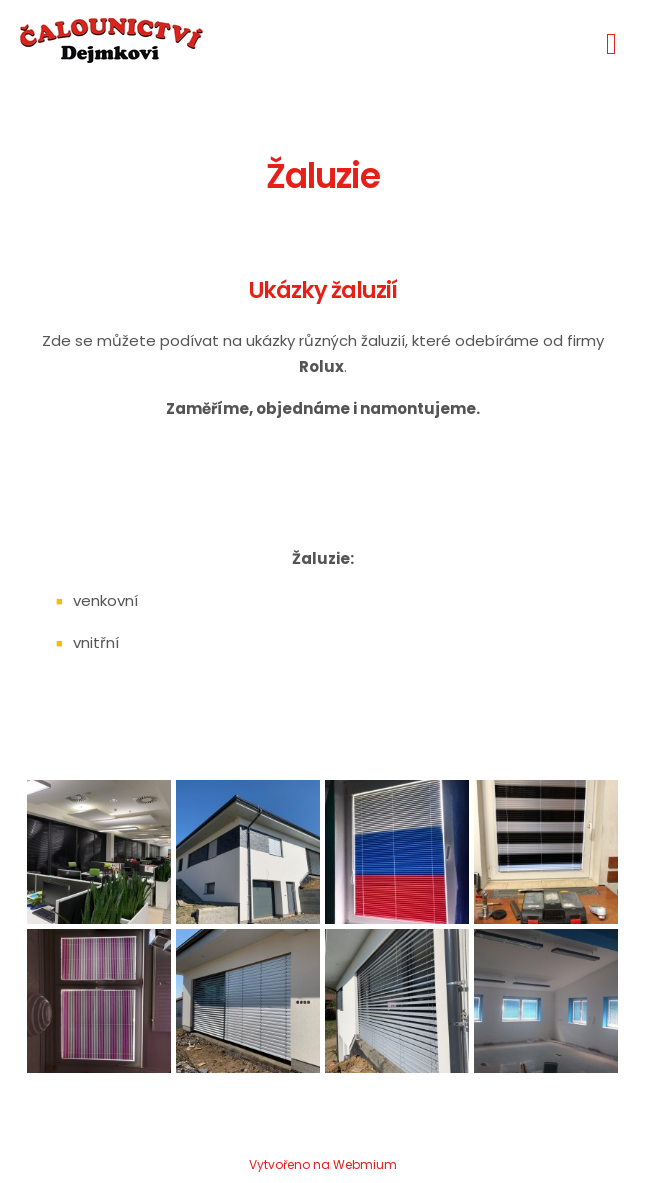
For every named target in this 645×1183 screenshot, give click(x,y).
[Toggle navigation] (611, 40)
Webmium (365, 1164)
